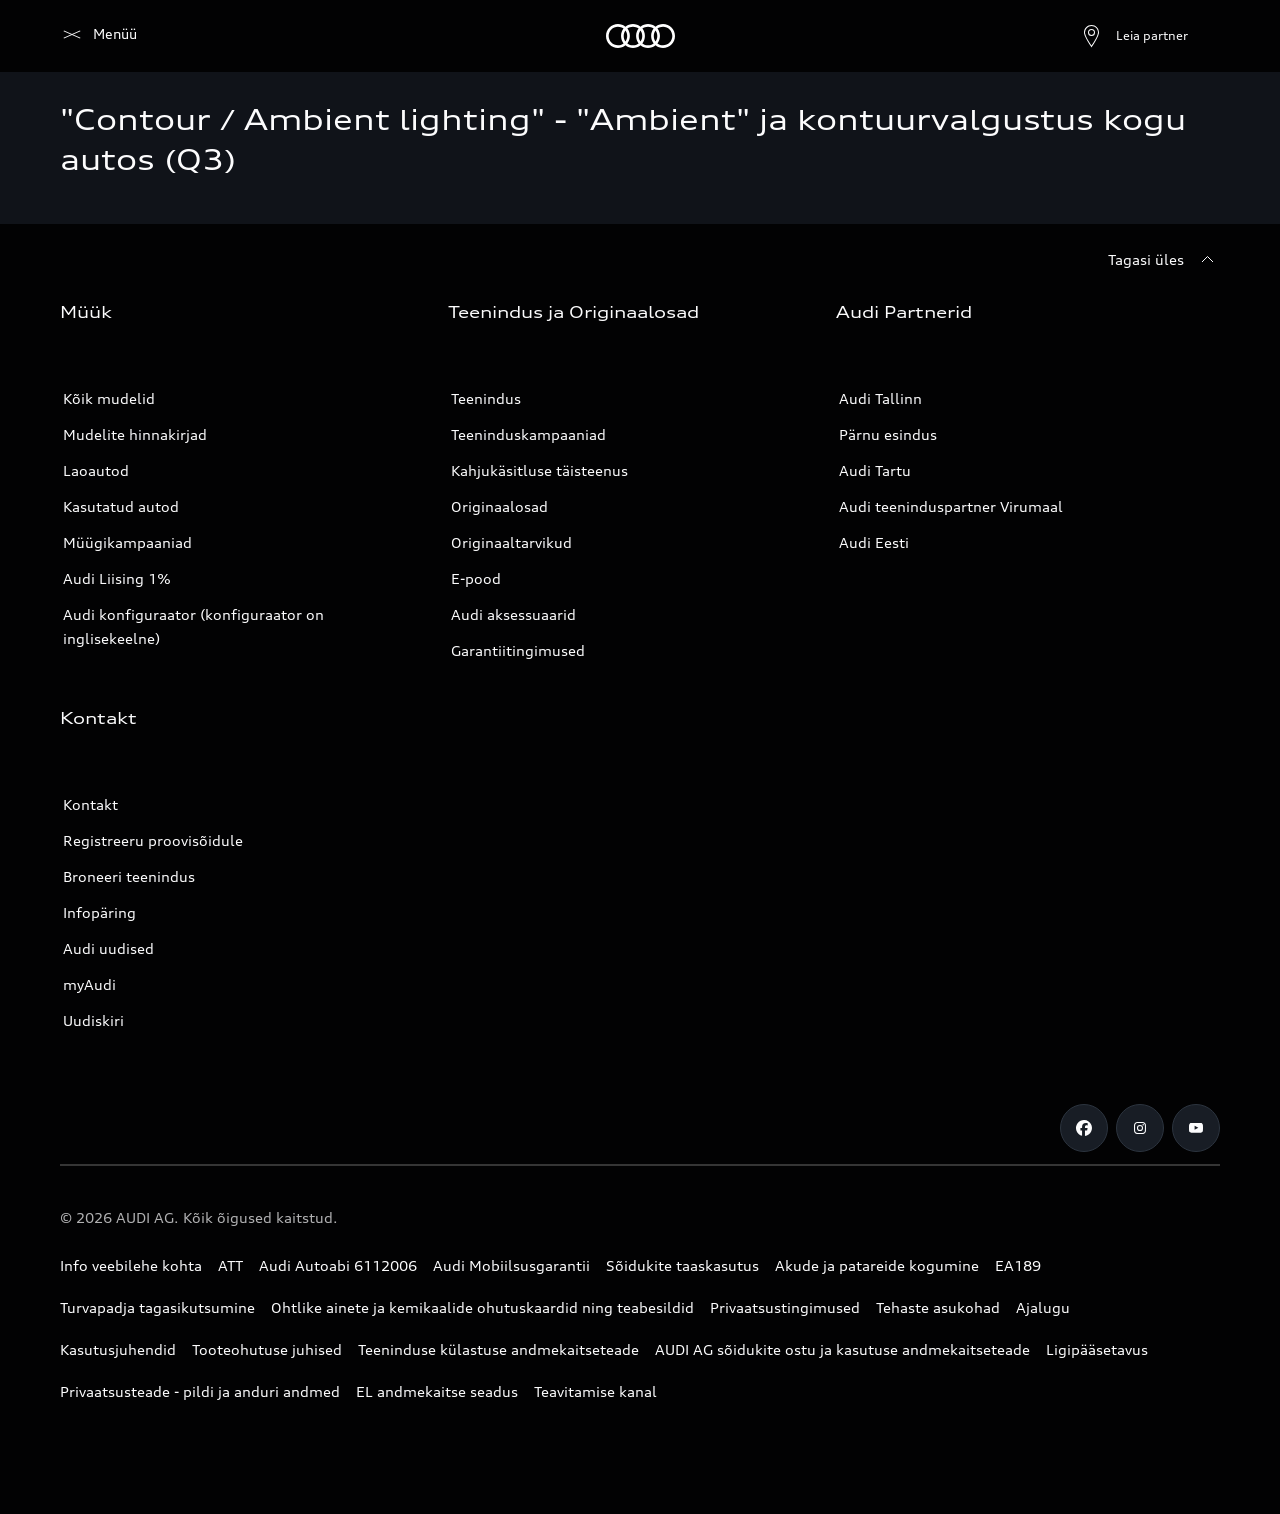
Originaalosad (499, 506)
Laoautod (96, 470)
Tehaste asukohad (938, 1307)
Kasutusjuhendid (118, 1349)
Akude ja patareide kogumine (877, 1265)
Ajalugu (1043, 1307)
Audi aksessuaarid (513, 614)
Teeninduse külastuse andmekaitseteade (498, 1349)
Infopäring (99, 912)
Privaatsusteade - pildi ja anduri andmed (200, 1391)
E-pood (476, 578)
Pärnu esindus (888, 434)
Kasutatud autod (121, 506)
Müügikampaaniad (127, 542)
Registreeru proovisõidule (153, 840)
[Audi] (94, 36)
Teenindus (486, 398)
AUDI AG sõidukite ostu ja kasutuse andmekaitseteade (842, 1349)
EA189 (1018, 1265)
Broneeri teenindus (129, 876)
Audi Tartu (875, 470)
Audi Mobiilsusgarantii (511, 1265)
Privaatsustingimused (785, 1307)
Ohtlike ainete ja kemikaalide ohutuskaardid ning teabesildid (482, 1307)
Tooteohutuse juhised (267, 1349)
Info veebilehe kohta (131, 1265)
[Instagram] (1140, 1128)
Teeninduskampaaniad (528, 434)
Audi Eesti (874, 542)
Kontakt (90, 804)
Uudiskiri (93, 1020)
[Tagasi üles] (1164, 260)
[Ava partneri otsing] (1086, 36)
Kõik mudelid (109, 398)
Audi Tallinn (880, 398)
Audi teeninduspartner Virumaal (951, 506)
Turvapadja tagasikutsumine (157, 1307)
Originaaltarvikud (511, 542)
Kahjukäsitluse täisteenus (539, 470)
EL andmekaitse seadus (437, 1391)
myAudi (89, 984)
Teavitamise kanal (595, 1391)
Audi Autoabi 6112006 (338, 1265)
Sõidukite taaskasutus (682, 1265)
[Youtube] (1196, 1128)
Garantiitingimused (518, 650)
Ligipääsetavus (1097, 1349)
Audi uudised (108, 948)
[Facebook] (1084, 1128)
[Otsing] (1196, 36)
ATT (230, 1265)
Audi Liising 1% (117, 578)
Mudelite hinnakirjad (135, 434)
